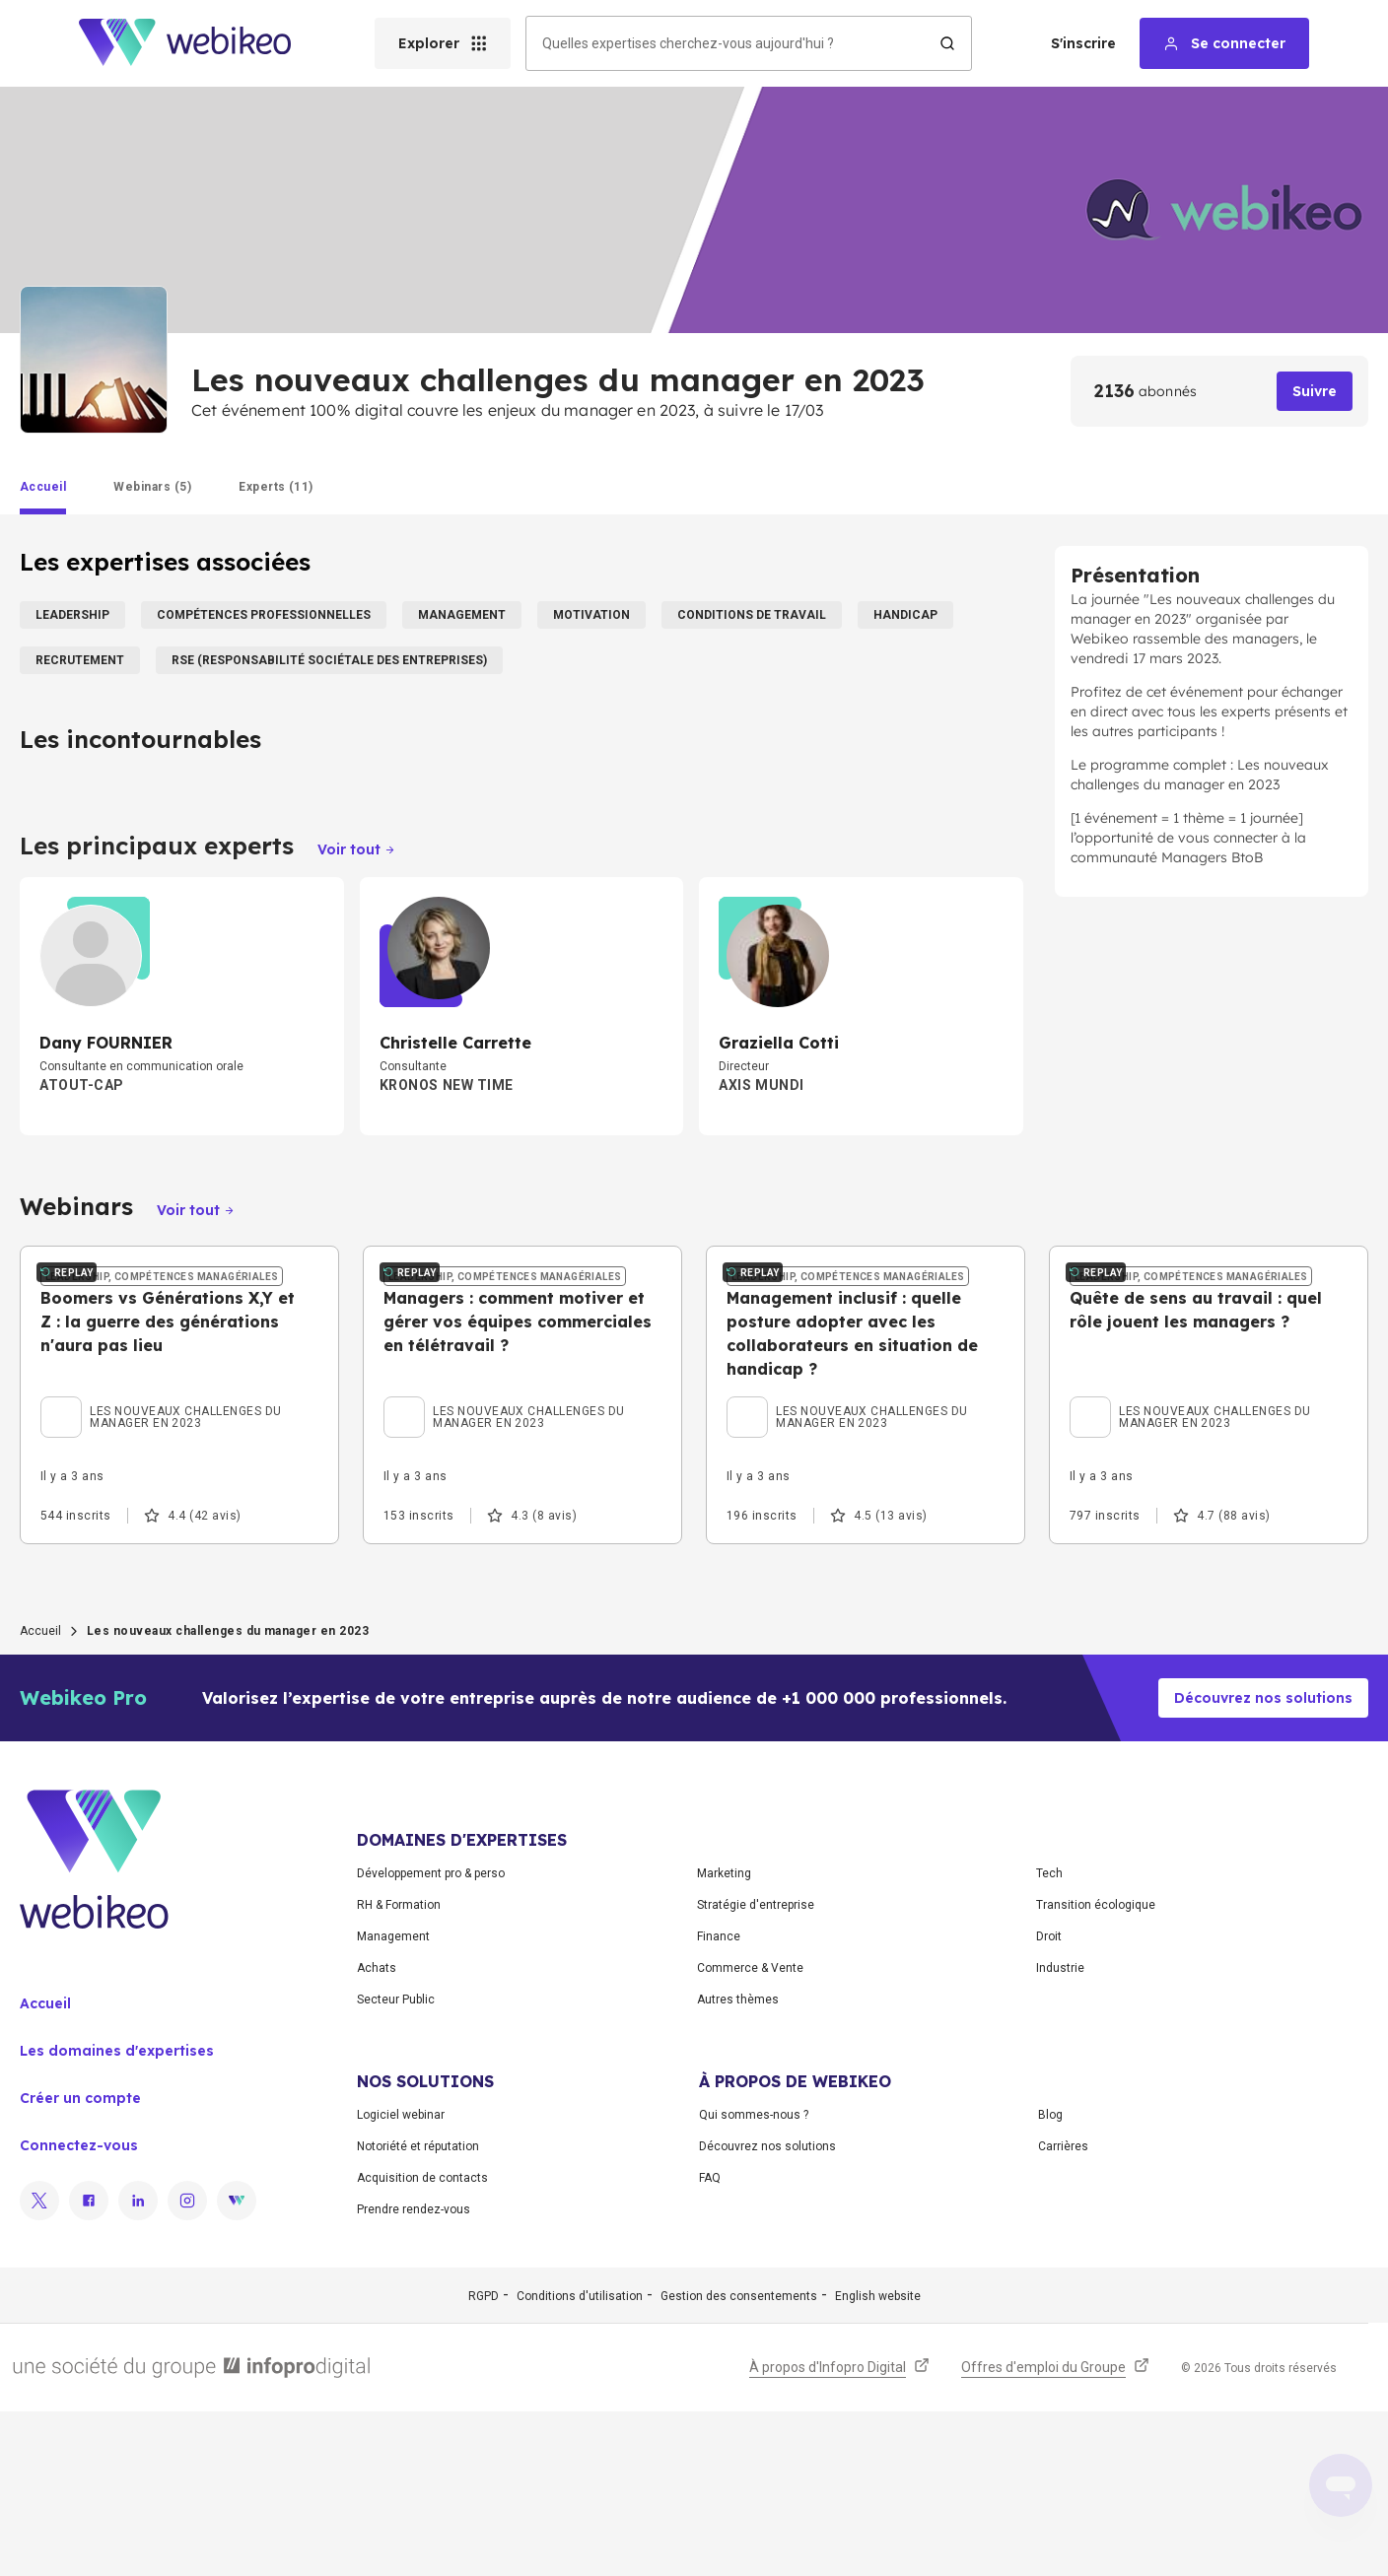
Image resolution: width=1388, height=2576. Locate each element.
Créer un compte (80, 2262)
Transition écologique (1095, 2069)
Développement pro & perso (431, 2038)
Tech (1049, 2038)
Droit (1049, 2101)
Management (393, 2101)
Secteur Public (396, 2164)
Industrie (1060, 2132)
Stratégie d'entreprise (755, 2069)
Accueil (40, 1795)
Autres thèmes (738, 2164)
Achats (376, 2132)
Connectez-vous (79, 2310)
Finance (718, 2101)
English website (878, 2461)
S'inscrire (1083, 43)
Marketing (724, 2038)
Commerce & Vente (750, 2132)
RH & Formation (399, 2069)
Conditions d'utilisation (580, 2461)
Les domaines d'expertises (117, 2215)
